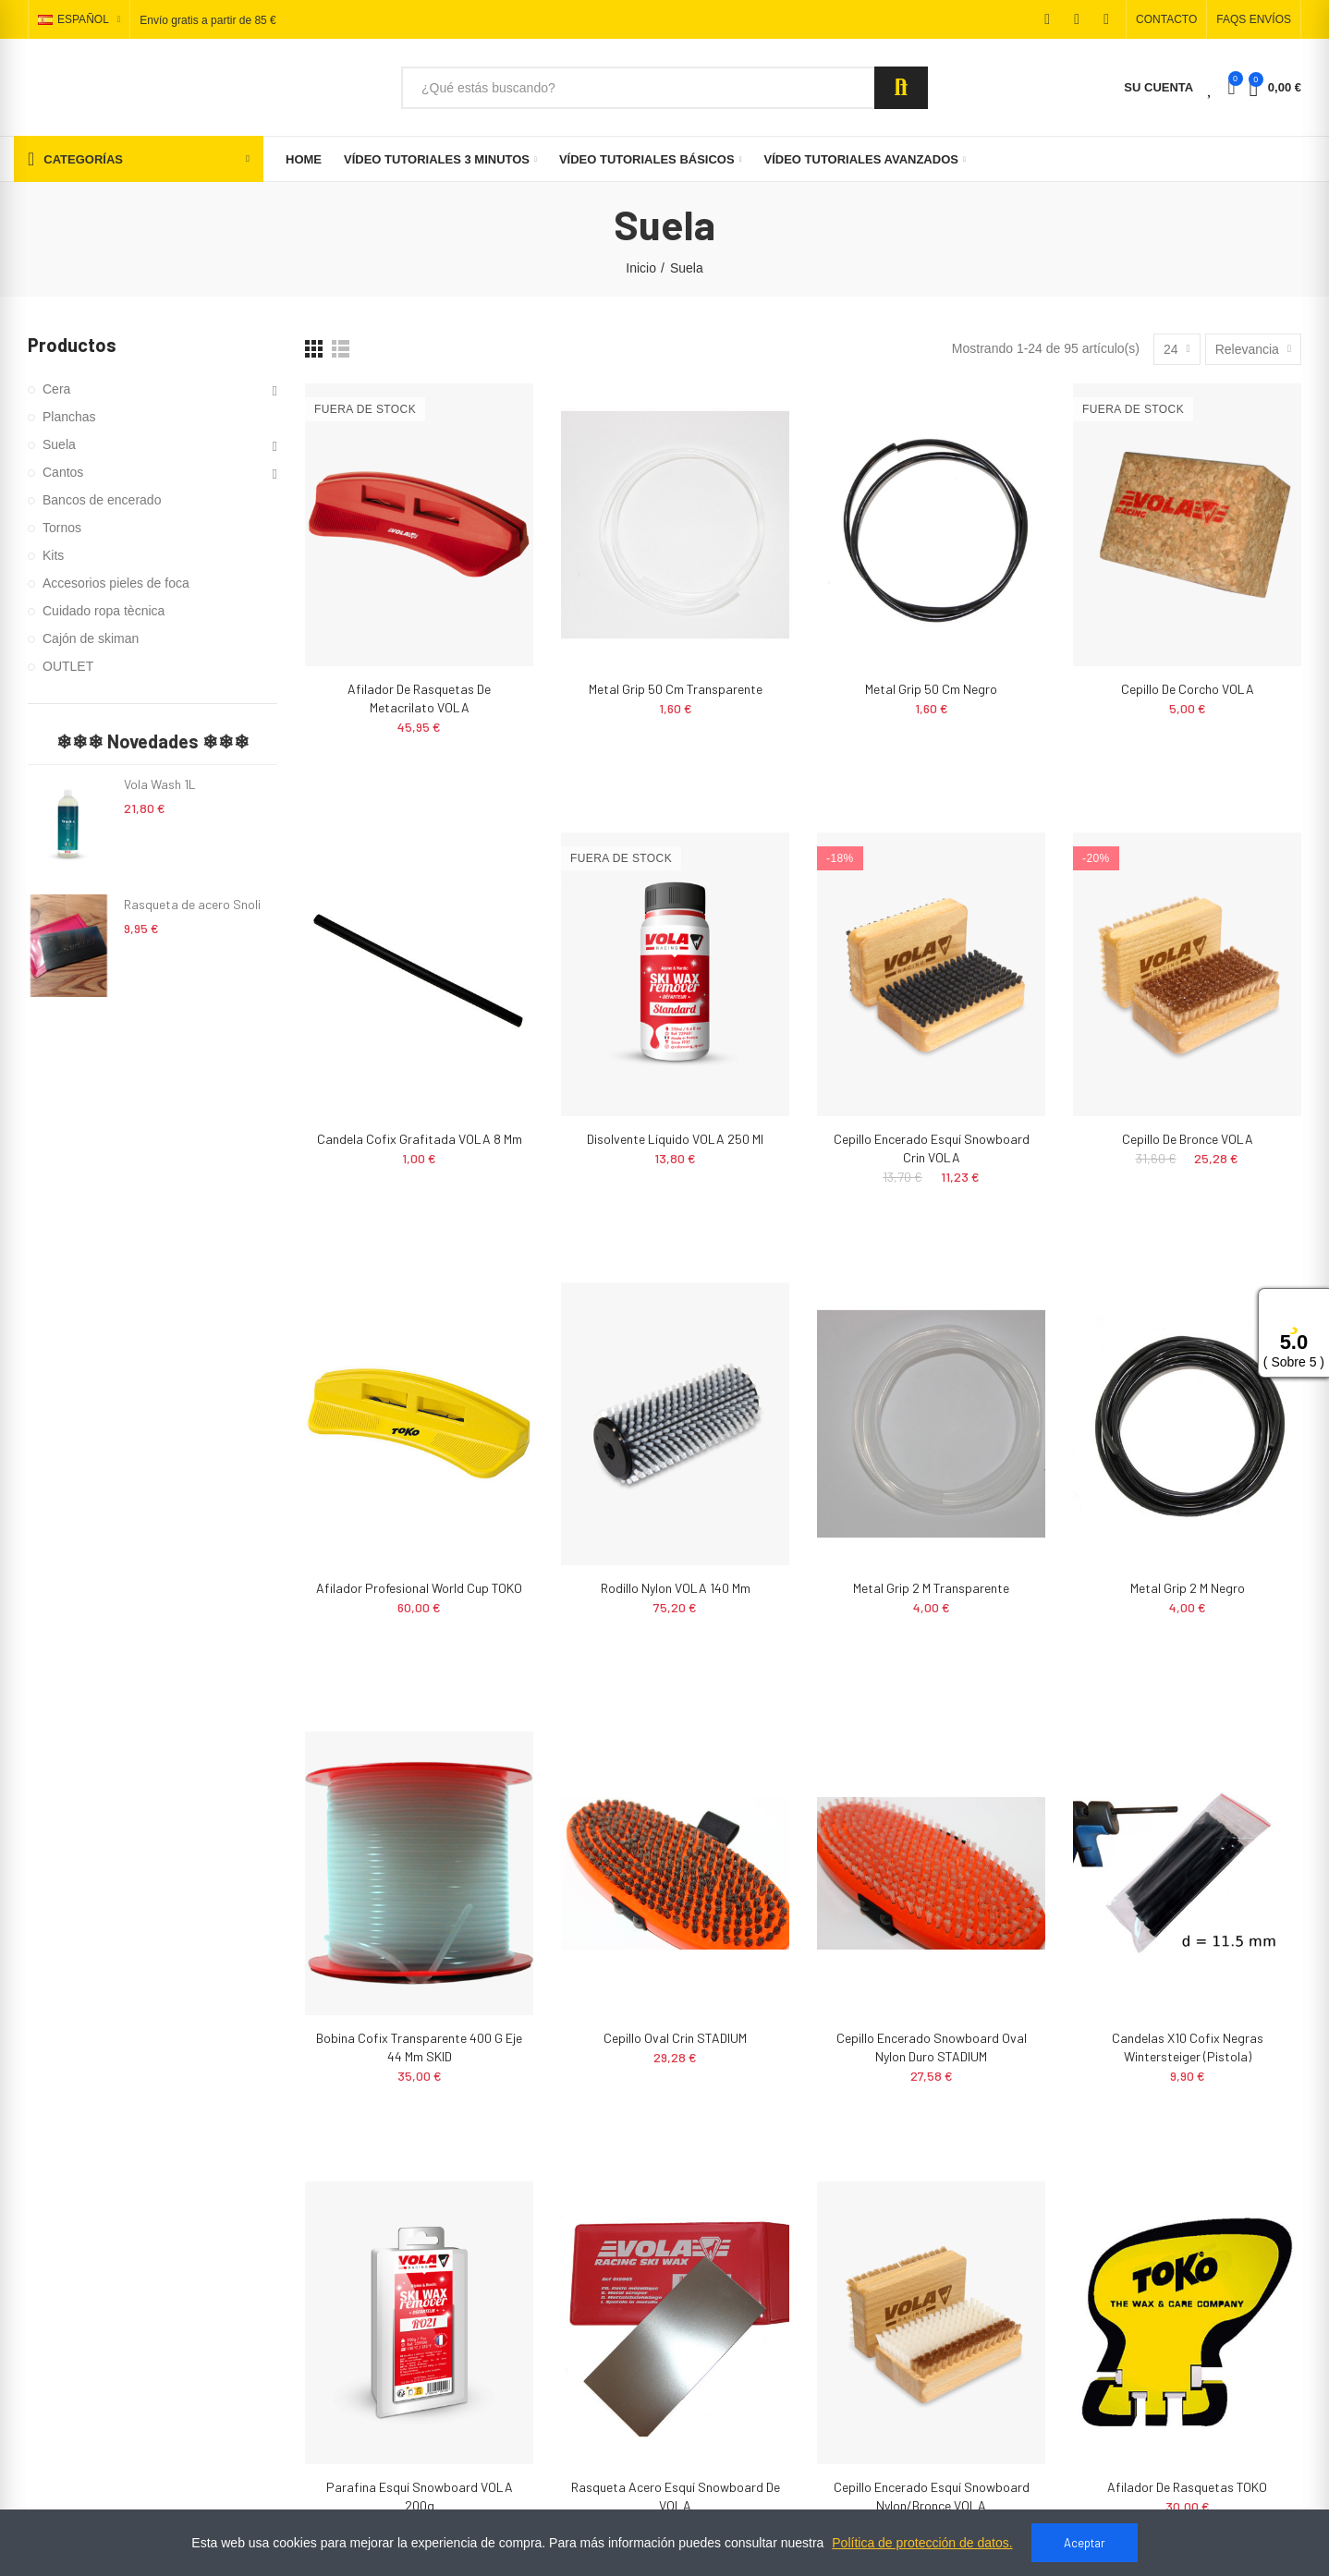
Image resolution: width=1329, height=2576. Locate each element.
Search (901, 88)
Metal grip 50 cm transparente (675, 689)
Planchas (69, 416)
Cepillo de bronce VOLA (1187, 1139)
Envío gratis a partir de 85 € (207, 20)
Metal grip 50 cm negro (931, 689)
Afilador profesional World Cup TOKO (419, 1588)
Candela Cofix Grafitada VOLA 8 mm (419, 1139)
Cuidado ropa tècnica (104, 610)
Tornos (62, 527)
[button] (1166, 19)
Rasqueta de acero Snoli (192, 904)
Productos (72, 345)
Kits (53, 555)
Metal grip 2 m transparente (931, 1588)
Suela (59, 444)
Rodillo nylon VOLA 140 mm (675, 1588)
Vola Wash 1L (160, 784)
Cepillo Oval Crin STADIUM (675, 2038)
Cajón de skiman (91, 638)
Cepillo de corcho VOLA (1187, 689)
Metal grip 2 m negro (1187, 1588)
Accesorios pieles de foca (116, 583)
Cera (56, 389)
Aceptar (1084, 2542)
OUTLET (68, 666)
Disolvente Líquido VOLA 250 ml (675, 1139)
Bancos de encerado (102, 499)
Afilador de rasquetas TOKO (1187, 2487)
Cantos (63, 472)
